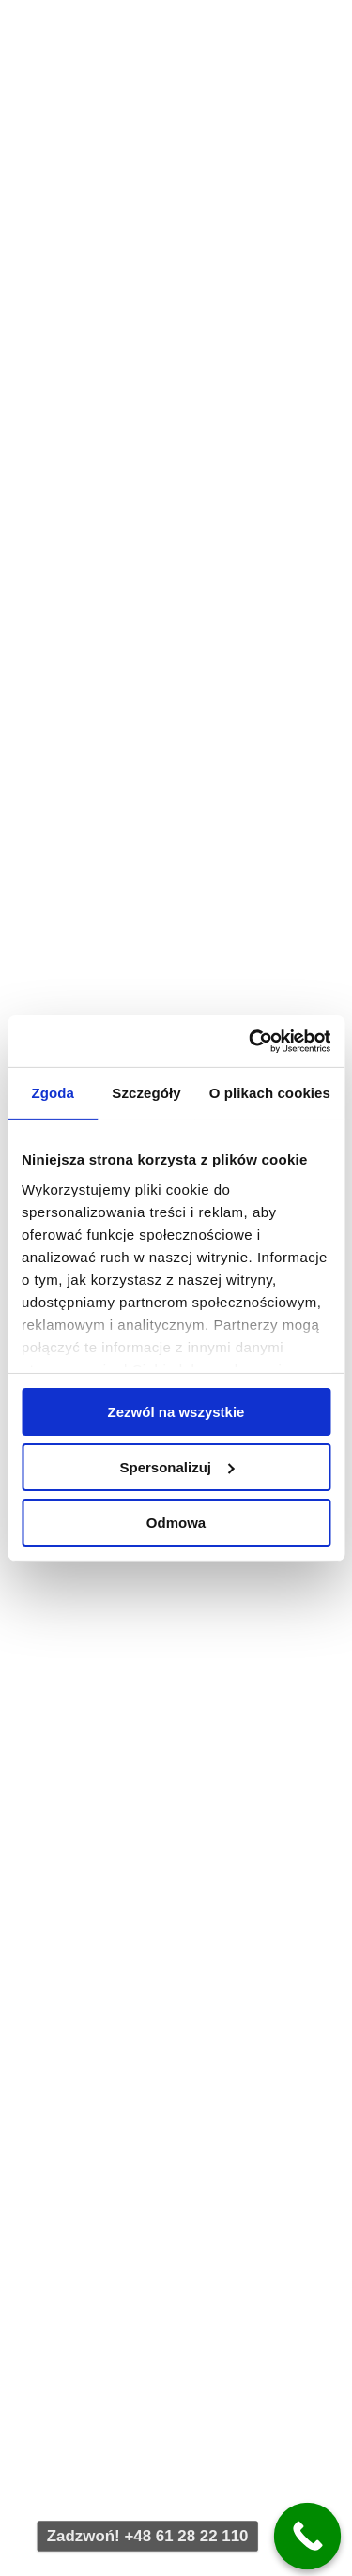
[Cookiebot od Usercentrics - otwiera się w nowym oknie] (250, 1041)
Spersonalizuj (176, 1467)
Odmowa (176, 1522)
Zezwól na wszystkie (176, 1412)
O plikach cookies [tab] (269, 1093)
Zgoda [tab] (52, 1093)
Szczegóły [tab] (146, 1093)
